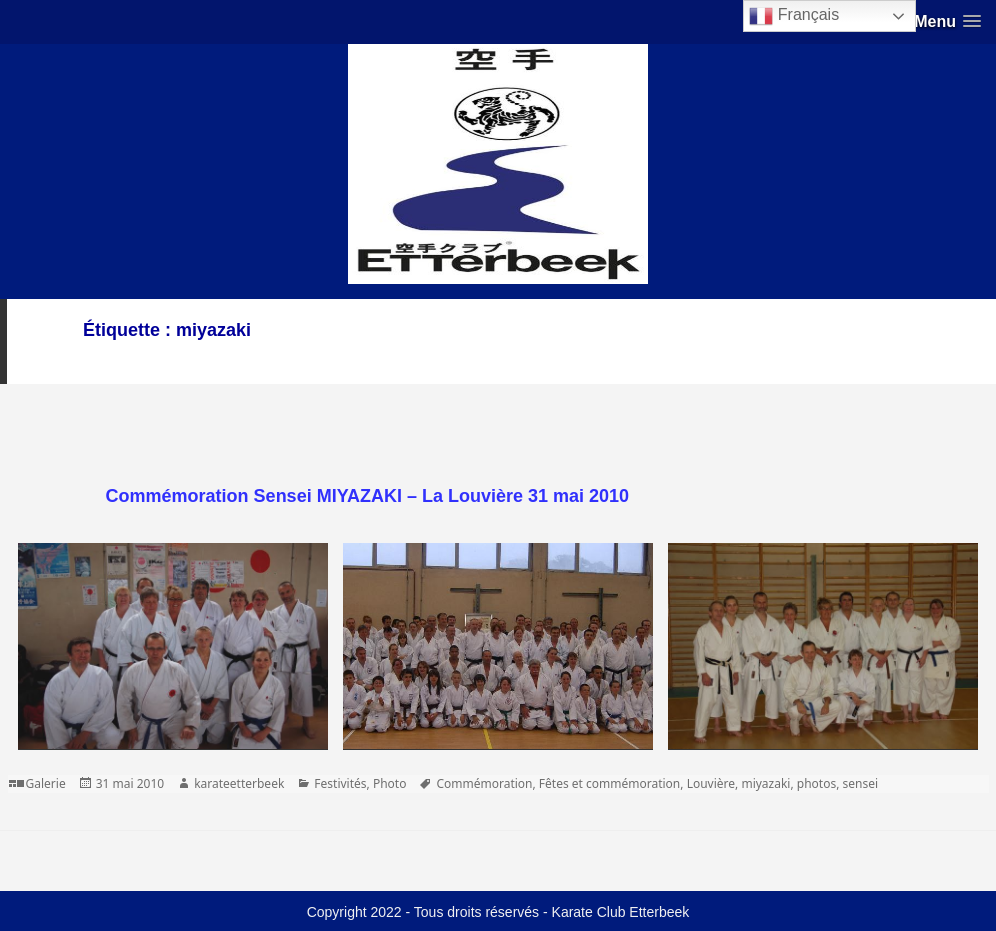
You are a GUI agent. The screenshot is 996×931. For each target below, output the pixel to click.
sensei (861, 783)
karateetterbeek (239, 783)
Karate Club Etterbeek (621, 912)
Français (794, 16)
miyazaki (765, 783)
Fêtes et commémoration (609, 783)
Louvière (711, 783)
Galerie (46, 783)
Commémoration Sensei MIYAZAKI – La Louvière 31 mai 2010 (368, 496)
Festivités (340, 783)
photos (816, 783)
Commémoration (484, 783)
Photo (390, 783)
